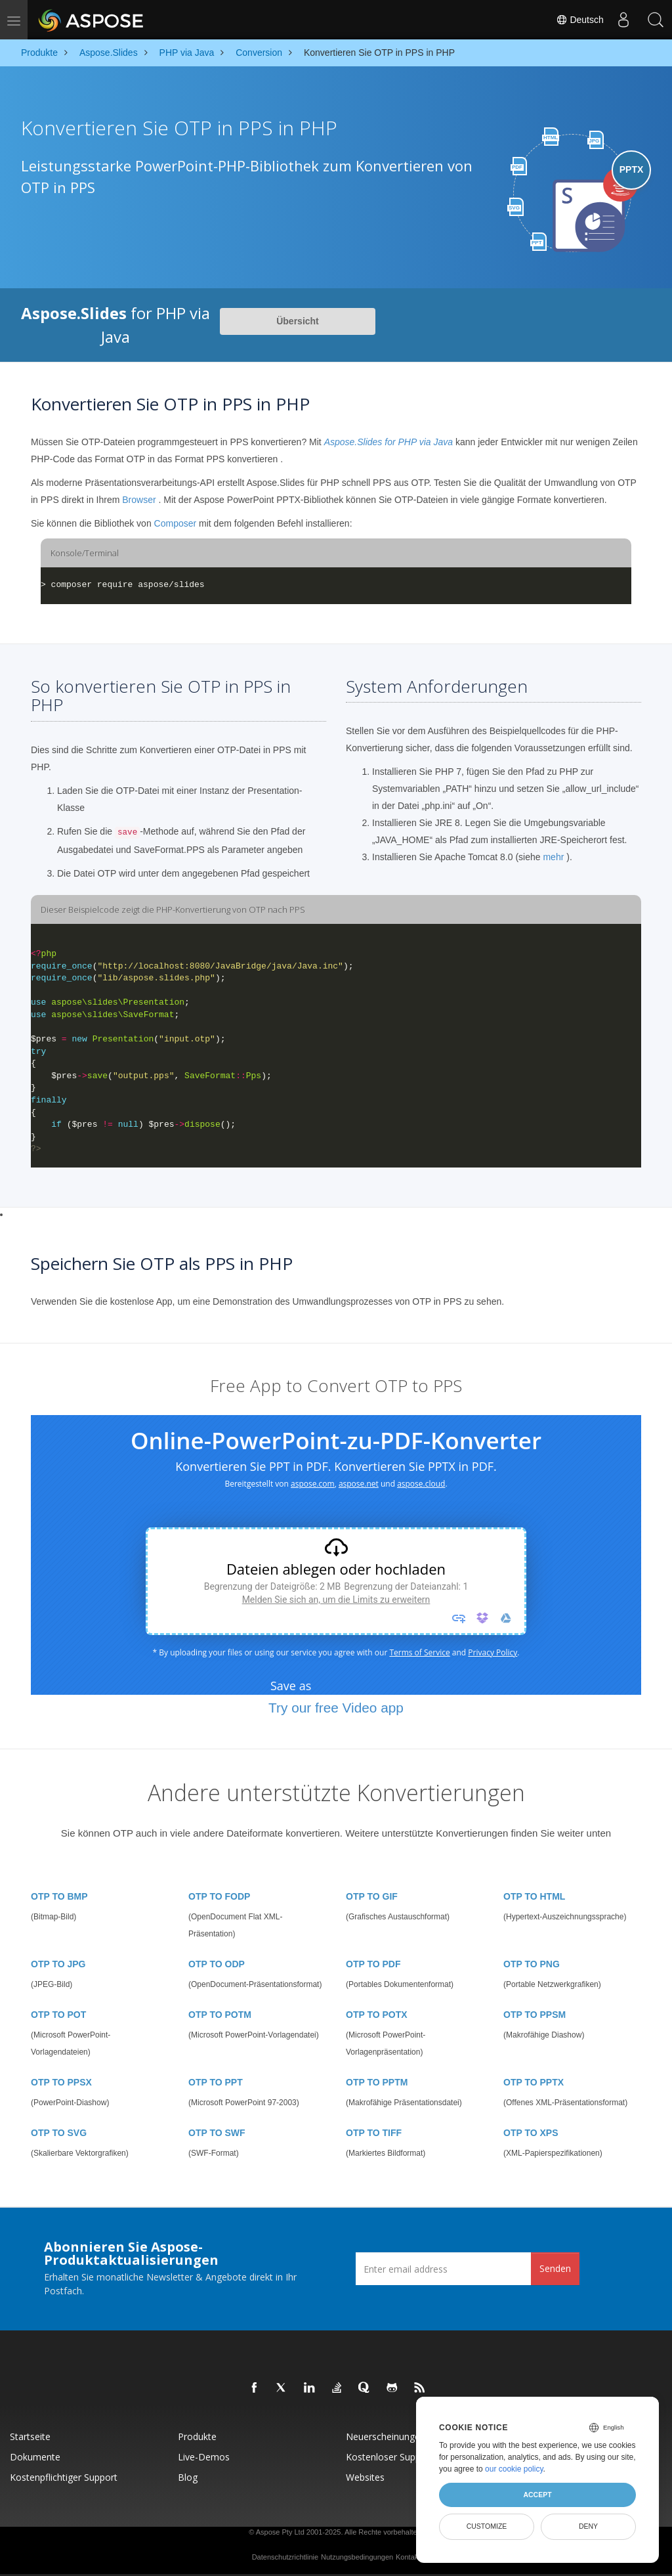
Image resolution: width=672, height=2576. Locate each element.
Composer (175, 523)
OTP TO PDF (373, 1964)
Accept (537, 2495)
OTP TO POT (58, 2014)
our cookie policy (514, 2469)
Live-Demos (204, 2457)
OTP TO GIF (372, 1896)
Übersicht (297, 321)
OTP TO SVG (59, 2133)
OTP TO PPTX (533, 2082)
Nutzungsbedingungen (357, 2557)
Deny (588, 2526)
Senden (555, 2268)
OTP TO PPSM (534, 2014)
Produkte (197, 2436)
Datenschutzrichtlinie (285, 2557)
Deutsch (579, 20)
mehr (553, 857)
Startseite (30, 2436)
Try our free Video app (336, 1707)
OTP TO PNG (531, 1964)
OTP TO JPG (58, 1964)
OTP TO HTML (534, 1896)
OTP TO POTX (377, 2014)
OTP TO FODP (219, 1896)
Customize (487, 2526)
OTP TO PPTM (377, 2082)
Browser (139, 499)
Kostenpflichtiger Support (63, 2477)
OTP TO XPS (530, 2133)
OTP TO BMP (59, 1896)
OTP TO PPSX (61, 2082)
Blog (188, 2477)
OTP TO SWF (216, 2133)
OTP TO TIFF (374, 2133)
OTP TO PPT (215, 2082)
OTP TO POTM (219, 2014)
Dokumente (35, 2457)
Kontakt (408, 2557)
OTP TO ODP (216, 1964)
